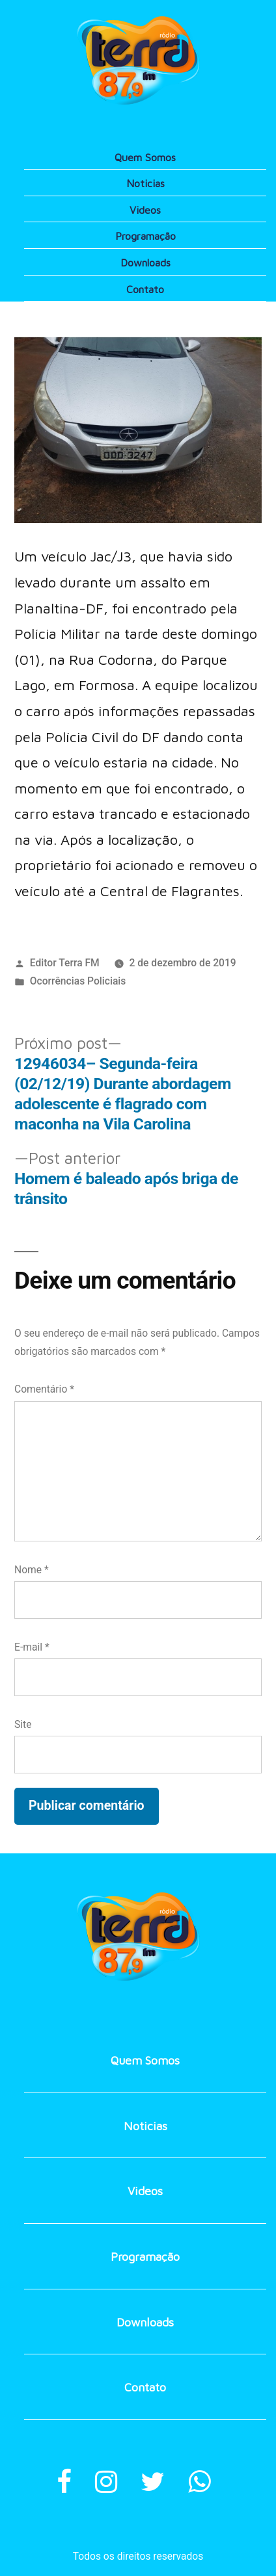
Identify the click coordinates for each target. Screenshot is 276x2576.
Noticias (145, 183)
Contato (145, 289)
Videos (145, 210)
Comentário (44, 1389)
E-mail (31, 1647)
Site (22, 1724)
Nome (31, 1570)
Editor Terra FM (65, 963)
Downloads (145, 262)
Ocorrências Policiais (78, 981)
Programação (145, 236)
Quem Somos (145, 157)
